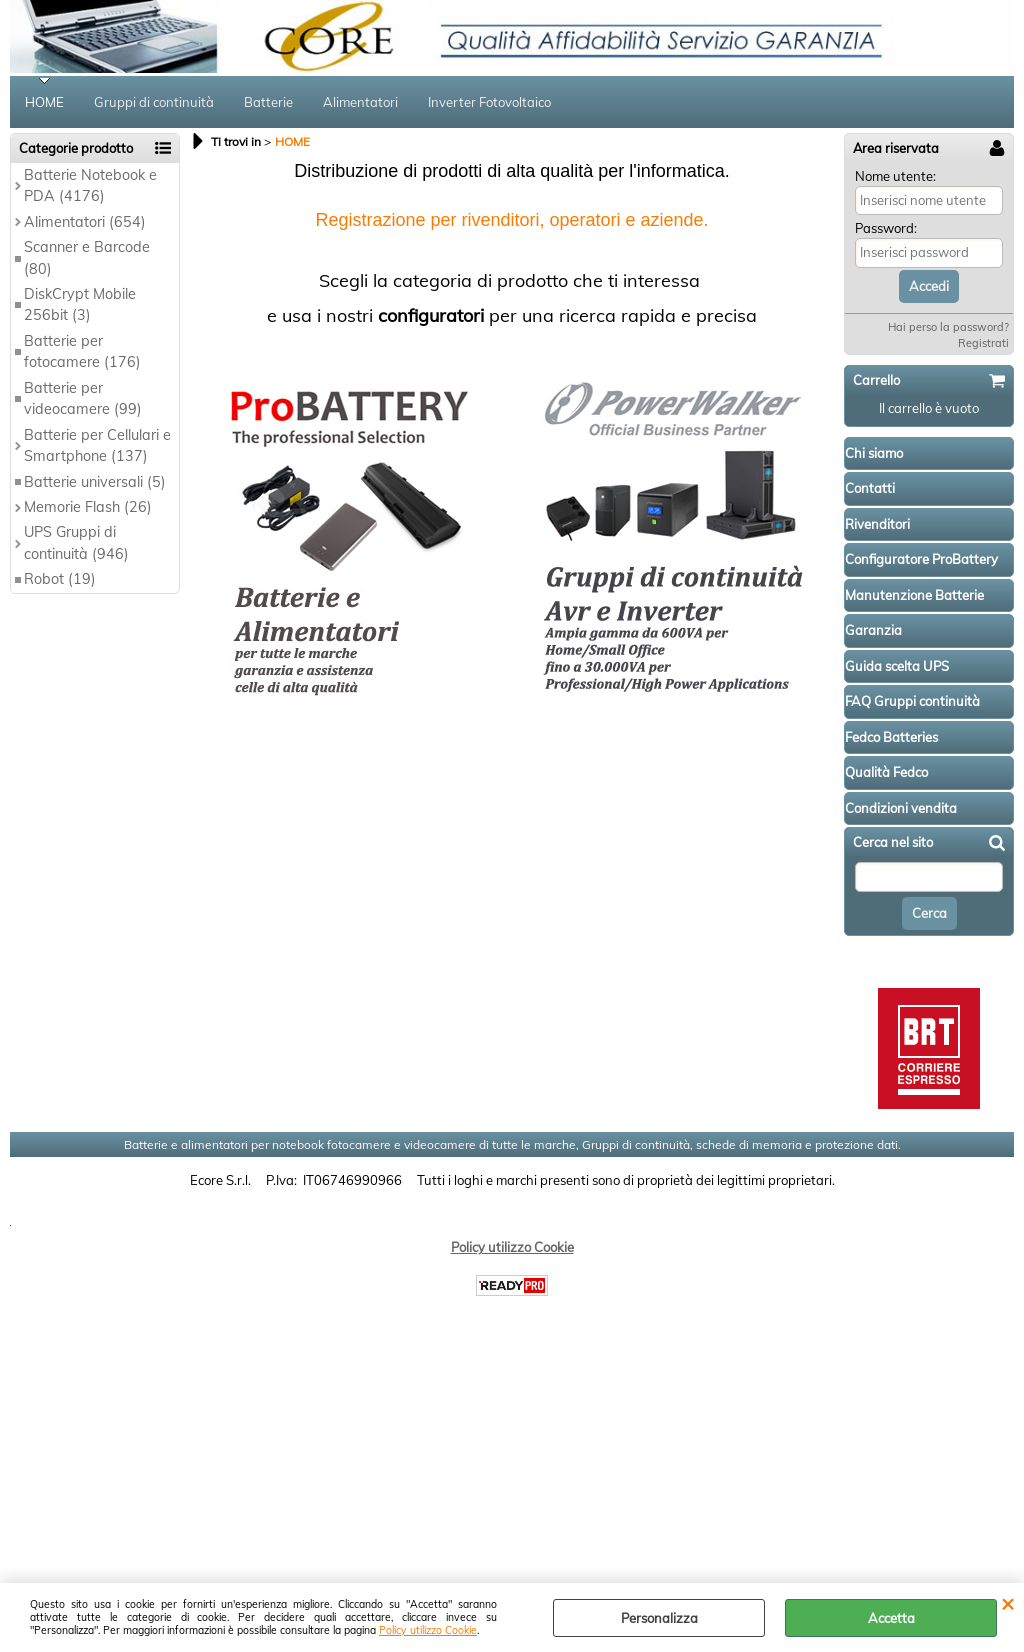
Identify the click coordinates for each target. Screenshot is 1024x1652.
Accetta (891, 1618)
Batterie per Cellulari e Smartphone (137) (97, 445)
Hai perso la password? (948, 327)
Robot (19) (60, 579)
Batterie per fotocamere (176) (82, 351)
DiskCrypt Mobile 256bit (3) (80, 304)
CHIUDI (1007, 1603)
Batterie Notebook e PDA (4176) (90, 185)
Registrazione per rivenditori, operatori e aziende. (511, 220)
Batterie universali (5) (95, 482)
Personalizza (659, 1618)
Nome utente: (895, 176)
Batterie (268, 102)
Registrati (983, 343)
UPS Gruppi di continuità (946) (76, 542)
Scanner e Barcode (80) (87, 257)
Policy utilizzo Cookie (428, 1630)
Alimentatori (360, 102)
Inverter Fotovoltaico (489, 102)
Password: (886, 228)
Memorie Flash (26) (88, 507)
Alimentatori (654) (85, 222)
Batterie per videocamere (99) (83, 398)
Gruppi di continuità (154, 102)
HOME (44, 102)
